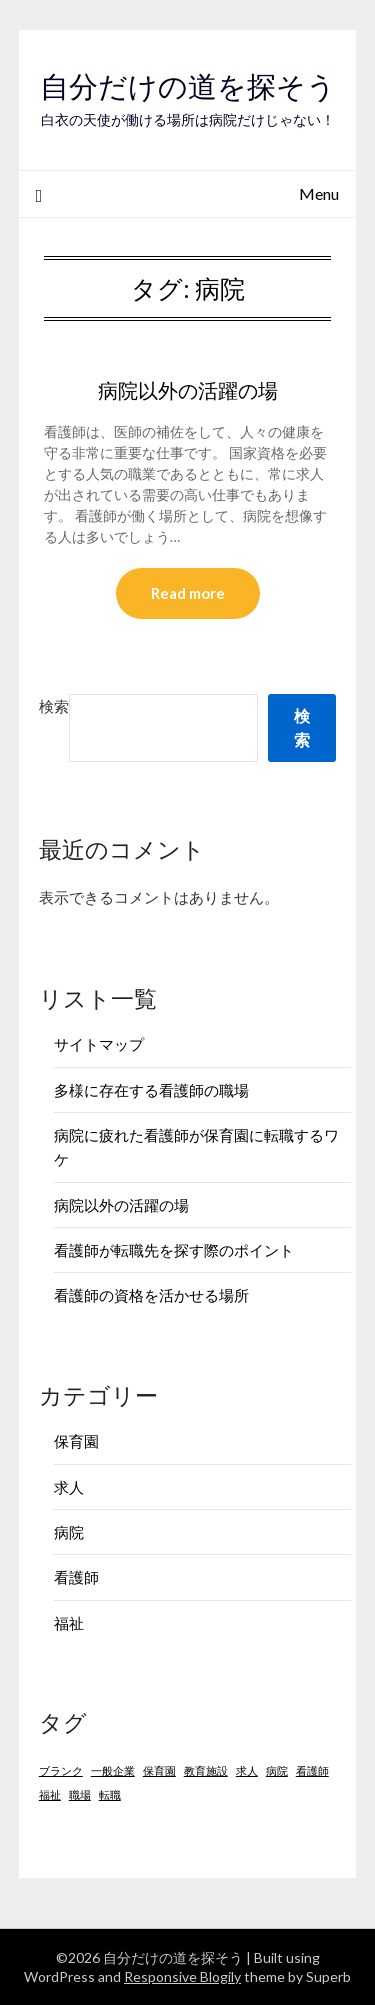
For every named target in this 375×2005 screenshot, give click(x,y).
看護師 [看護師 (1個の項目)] (312, 1770)
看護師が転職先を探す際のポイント (174, 1250)
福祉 (69, 1623)
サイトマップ (99, 1044)
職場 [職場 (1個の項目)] (80, 1794)
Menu (319, 193)
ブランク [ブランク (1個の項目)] (61, 1770)
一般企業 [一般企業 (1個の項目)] (113, 1770)
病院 (69, 1532)
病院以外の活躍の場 (188, 390)
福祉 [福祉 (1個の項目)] (50, 1794)
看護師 (76, 1577)
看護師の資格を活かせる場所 (151, 1295)
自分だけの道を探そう (188, 86)
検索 (54, 706)
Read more (188, 593)
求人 (69, 1487)
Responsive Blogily (182, 1976)
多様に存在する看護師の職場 (151, 1090)
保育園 (76, 1441)
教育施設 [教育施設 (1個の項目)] (206, 1770)
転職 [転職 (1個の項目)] (110, 1794)
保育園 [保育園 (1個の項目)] (159, 1770)
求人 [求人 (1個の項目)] (247, 1770)
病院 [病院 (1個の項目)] (277, 1770)
